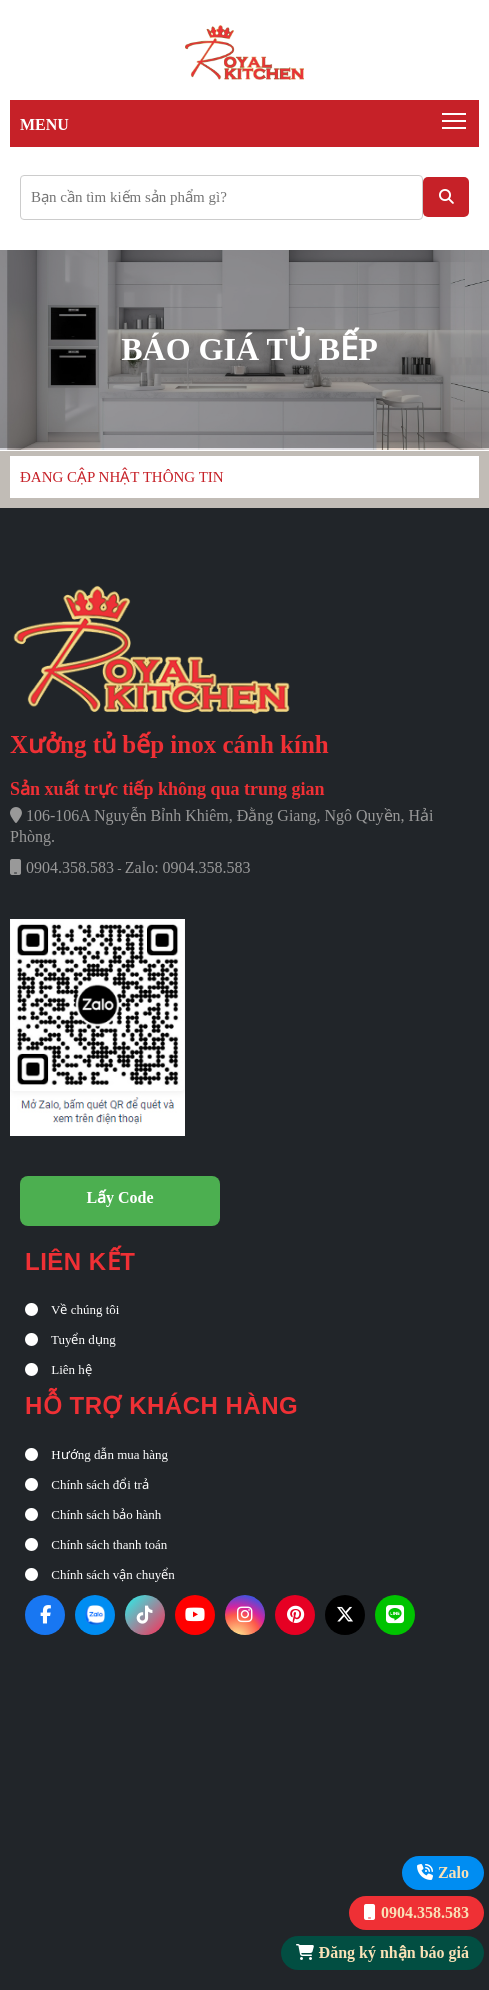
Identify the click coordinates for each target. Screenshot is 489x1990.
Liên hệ (58, 1369)
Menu (44, 124)
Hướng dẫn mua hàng (96, 1454)
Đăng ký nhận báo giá (394, 1952)
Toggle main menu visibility (455, 116)
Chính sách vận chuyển (100, 1574)
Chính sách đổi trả (87, 1484)
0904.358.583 (425, 1912)
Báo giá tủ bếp (249, 349)
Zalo (453, 1872)
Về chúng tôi (72, 1309)
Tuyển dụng (70, 1339)
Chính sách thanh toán (96, 1544)
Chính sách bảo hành (93, 1514)
